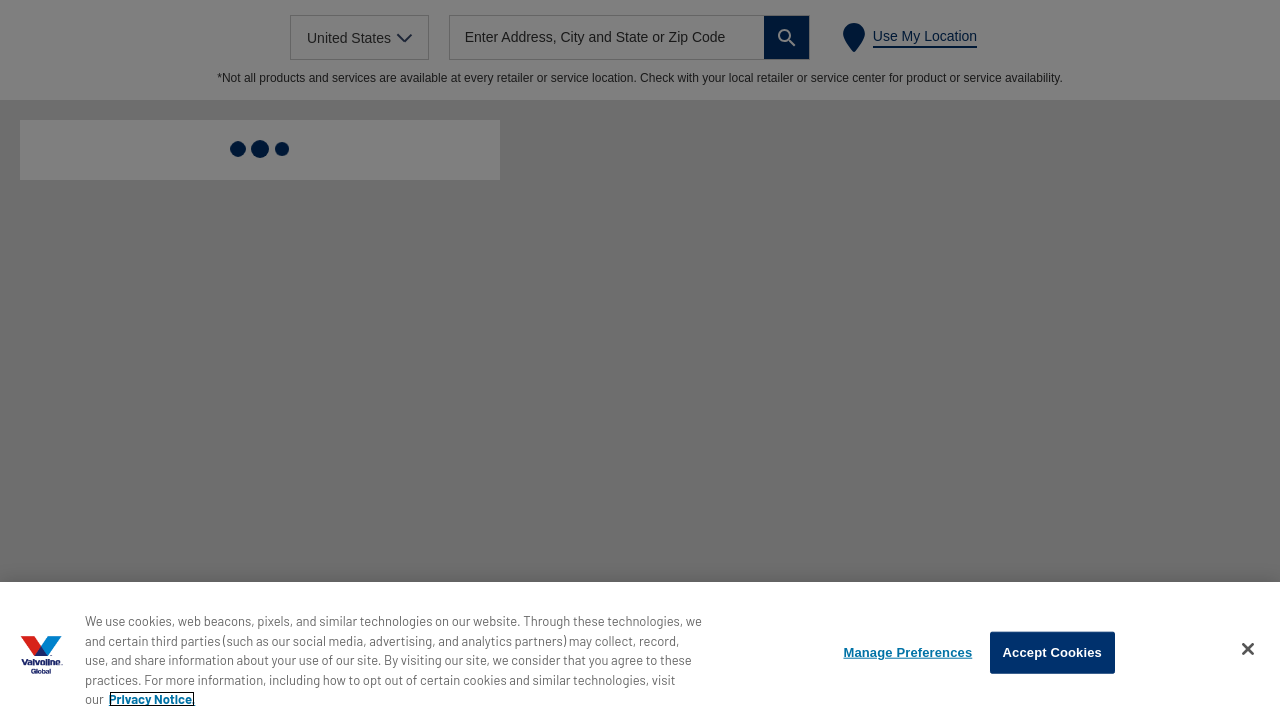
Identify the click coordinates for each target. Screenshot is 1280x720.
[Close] (1248, 649)
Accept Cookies (1052, 652)
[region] (640, 651)
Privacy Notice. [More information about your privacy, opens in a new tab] (152, 699)
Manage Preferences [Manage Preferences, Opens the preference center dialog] (907, 652)
